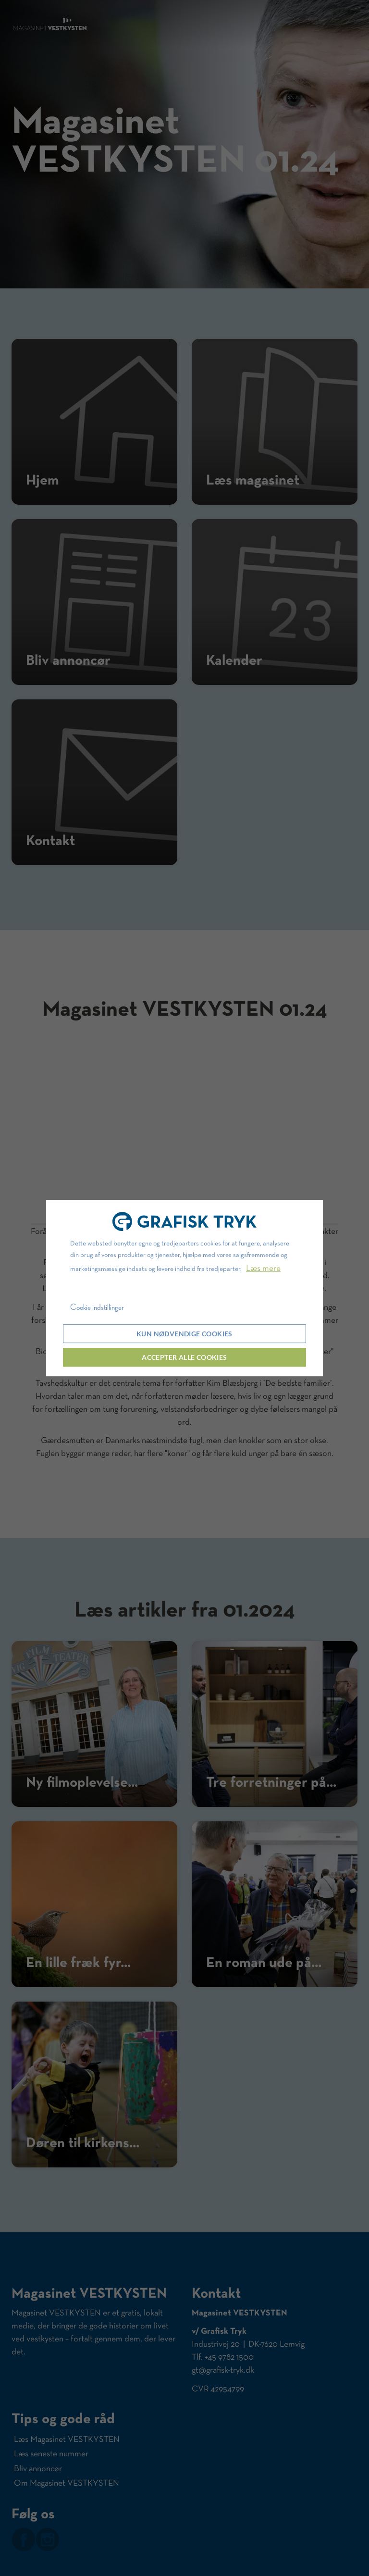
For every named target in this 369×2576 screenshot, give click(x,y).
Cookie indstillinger (97, 1307)
